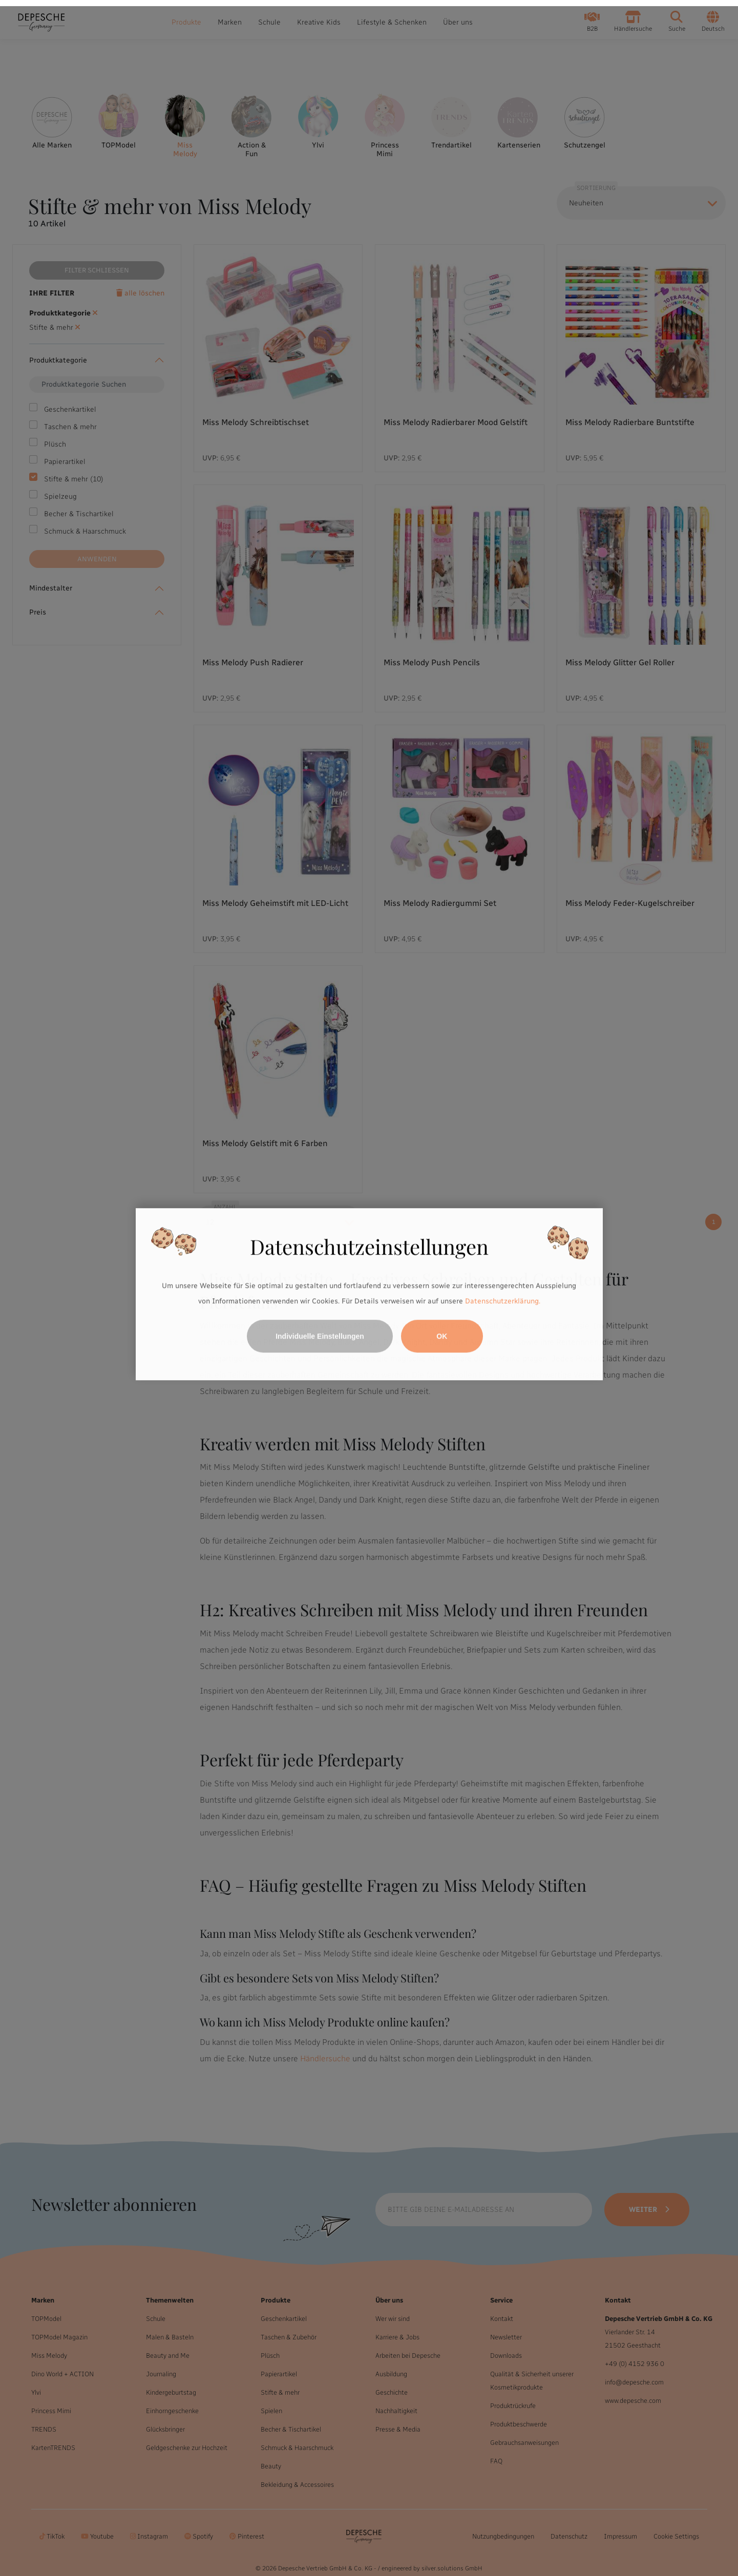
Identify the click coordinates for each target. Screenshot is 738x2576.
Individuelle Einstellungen (320, 1330)
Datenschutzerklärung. (502, 1295)
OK (441, 1330)
